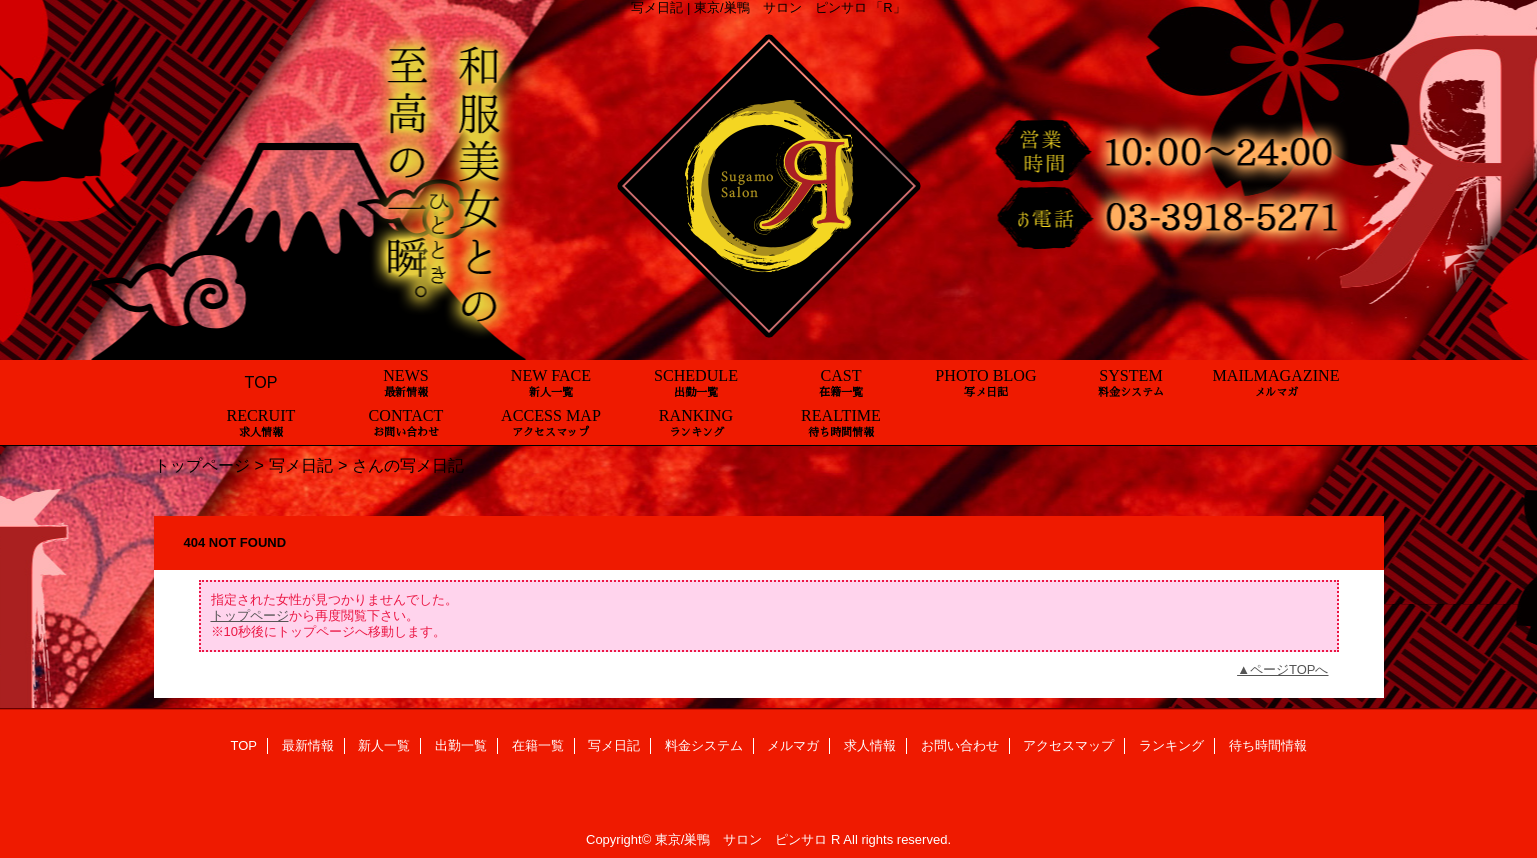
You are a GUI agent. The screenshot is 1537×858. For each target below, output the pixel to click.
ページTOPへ (1289, 669)
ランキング (1171, 745)
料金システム (704, 745)
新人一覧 (384, 745)
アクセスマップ (1068, 745)
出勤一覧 (461, 745)
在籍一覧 (538, 745)
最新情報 (308, 745)
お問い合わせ (960, 745)
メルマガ (793, 745)
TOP (261, 382)
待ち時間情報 (1268, 745)
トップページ (202, 465)
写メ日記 (301, 465)
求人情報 (870, 745)
